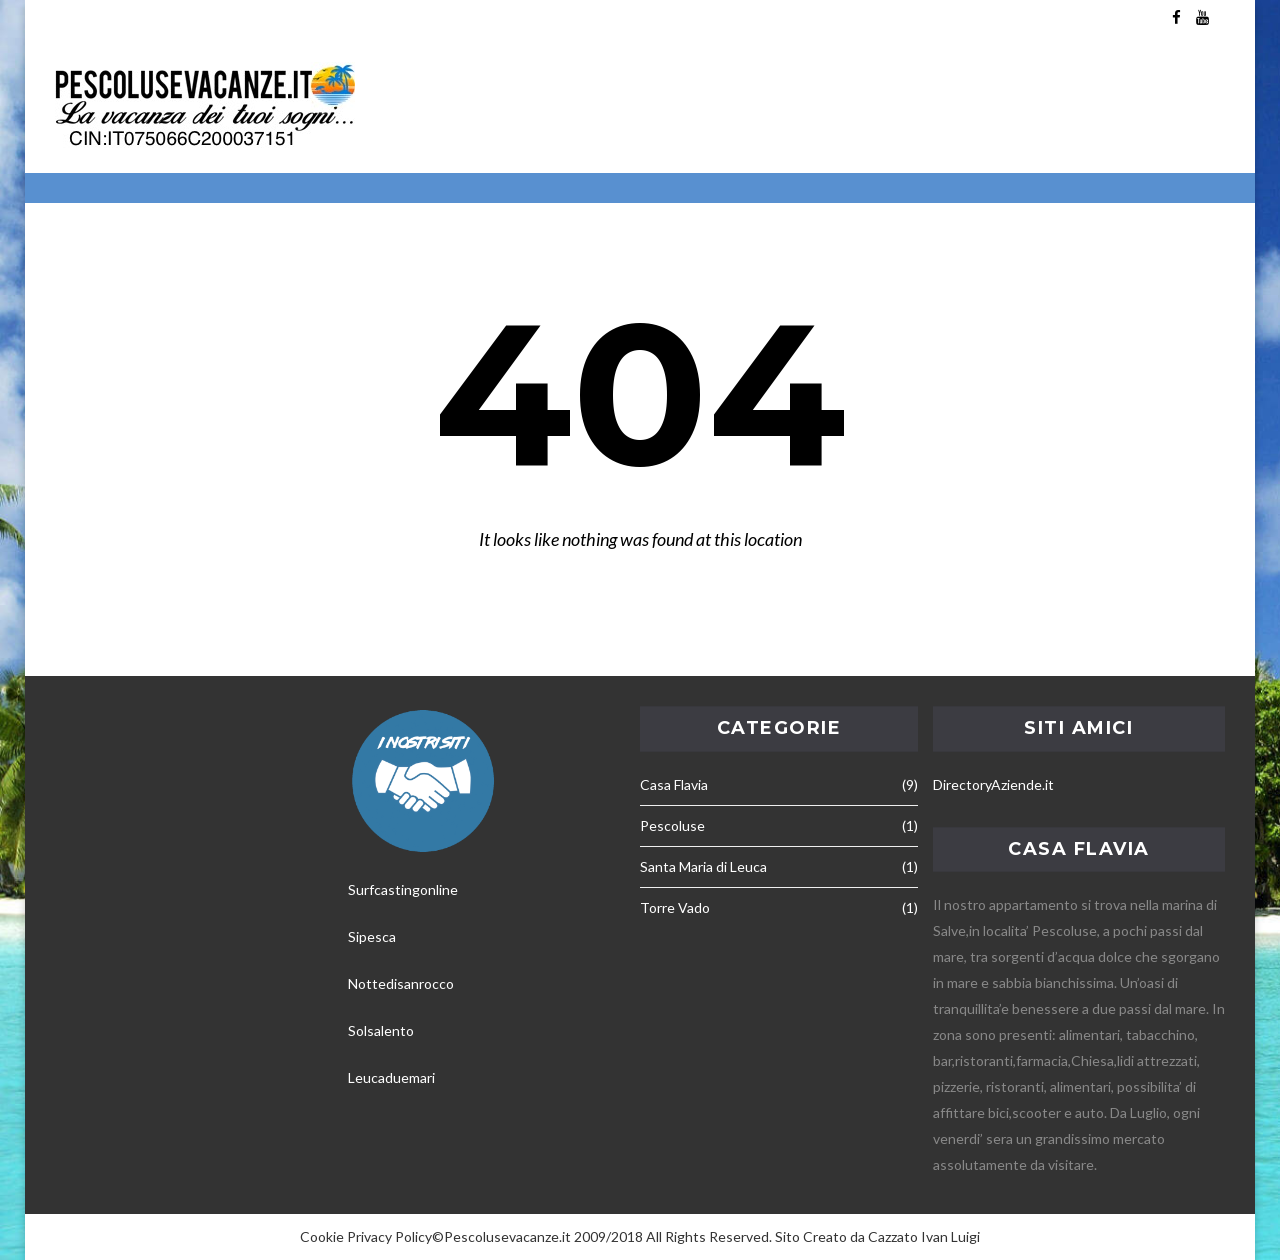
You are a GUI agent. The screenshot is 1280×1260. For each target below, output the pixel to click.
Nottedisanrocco (401, 983)
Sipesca (372, 936)
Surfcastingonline (403, 889)
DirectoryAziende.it (993, 784)
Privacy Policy (389, 1236)
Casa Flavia (674, 784)
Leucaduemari (391, 1077)
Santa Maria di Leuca (703, 866)
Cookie (322, 1236)
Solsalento (381, 1030)
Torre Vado (675, 907)
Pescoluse (672, 825)
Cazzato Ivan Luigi (924, 1236)
